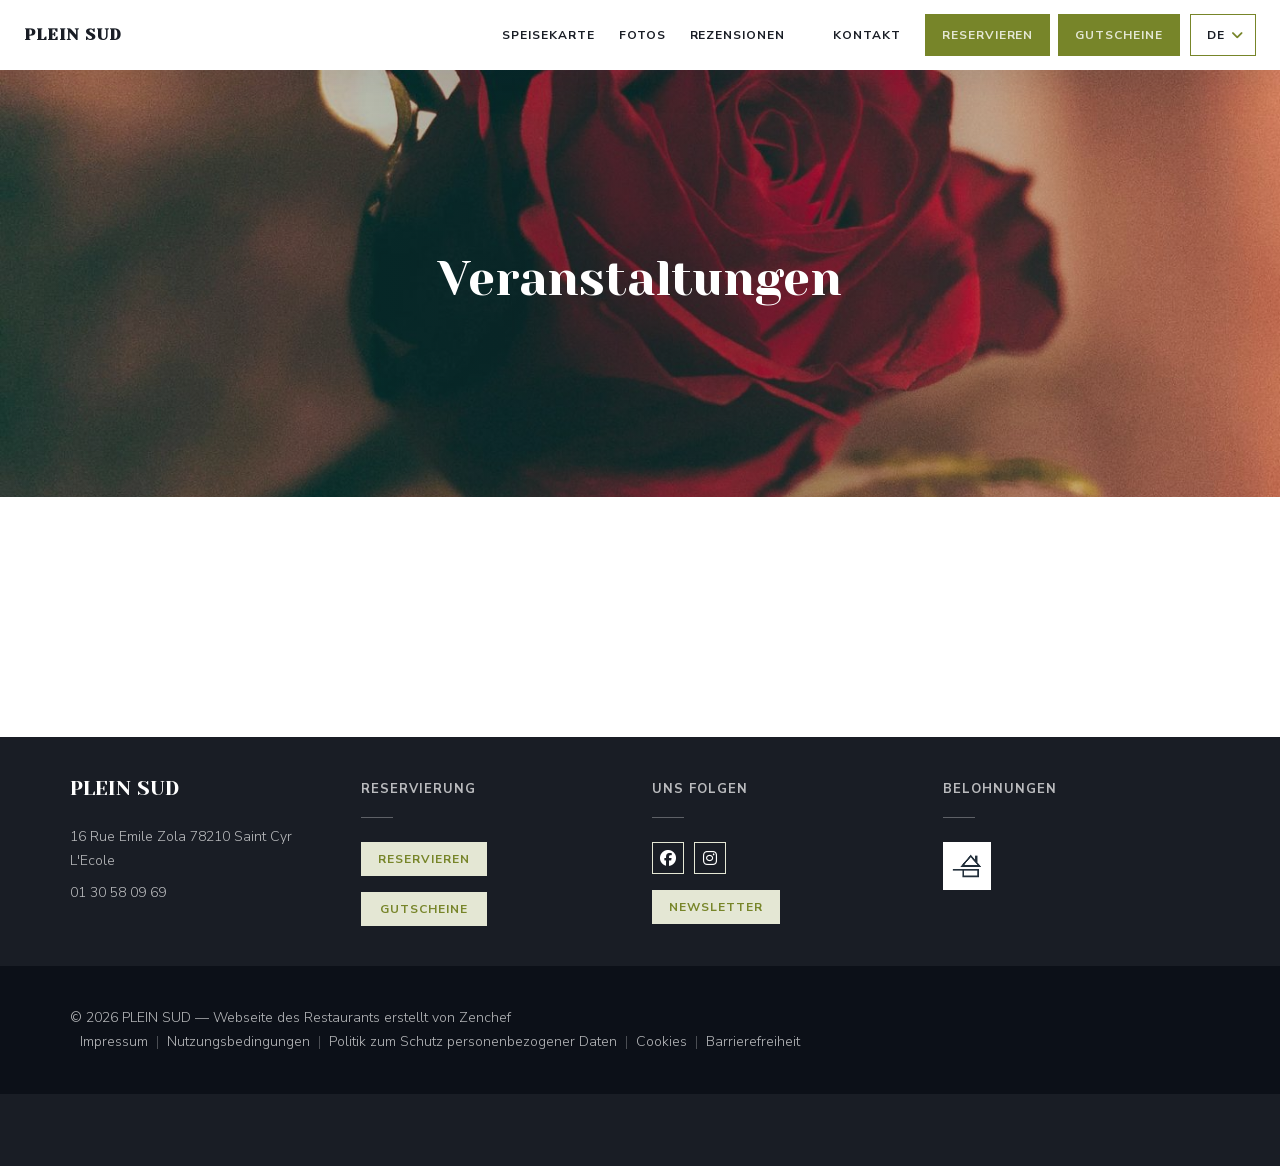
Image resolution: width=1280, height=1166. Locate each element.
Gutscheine (1119, 35)
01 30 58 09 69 (118, 892)
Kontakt (867, 35)
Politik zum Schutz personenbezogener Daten (482, 1043)
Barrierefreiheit (753, 1043)
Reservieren (988, 35)
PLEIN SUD (73, 34)
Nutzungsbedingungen (248, 1043)
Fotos (642, 35)
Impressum (123, 1043)
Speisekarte (548, 35)
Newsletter (716, 907)
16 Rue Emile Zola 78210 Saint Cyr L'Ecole (181, 848)
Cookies (671, 1043)
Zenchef (485, 1017)
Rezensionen (738, 35)
